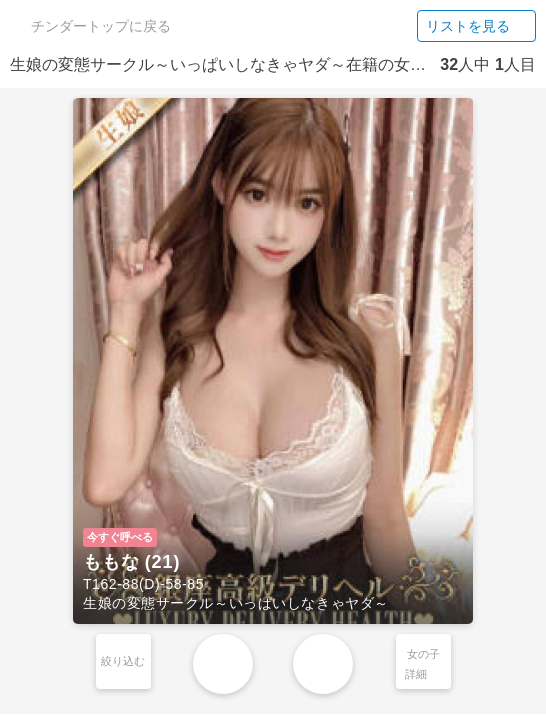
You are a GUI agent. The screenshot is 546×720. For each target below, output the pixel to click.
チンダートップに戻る (92, 25)
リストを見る (476, 25)
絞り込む (123, 661)
